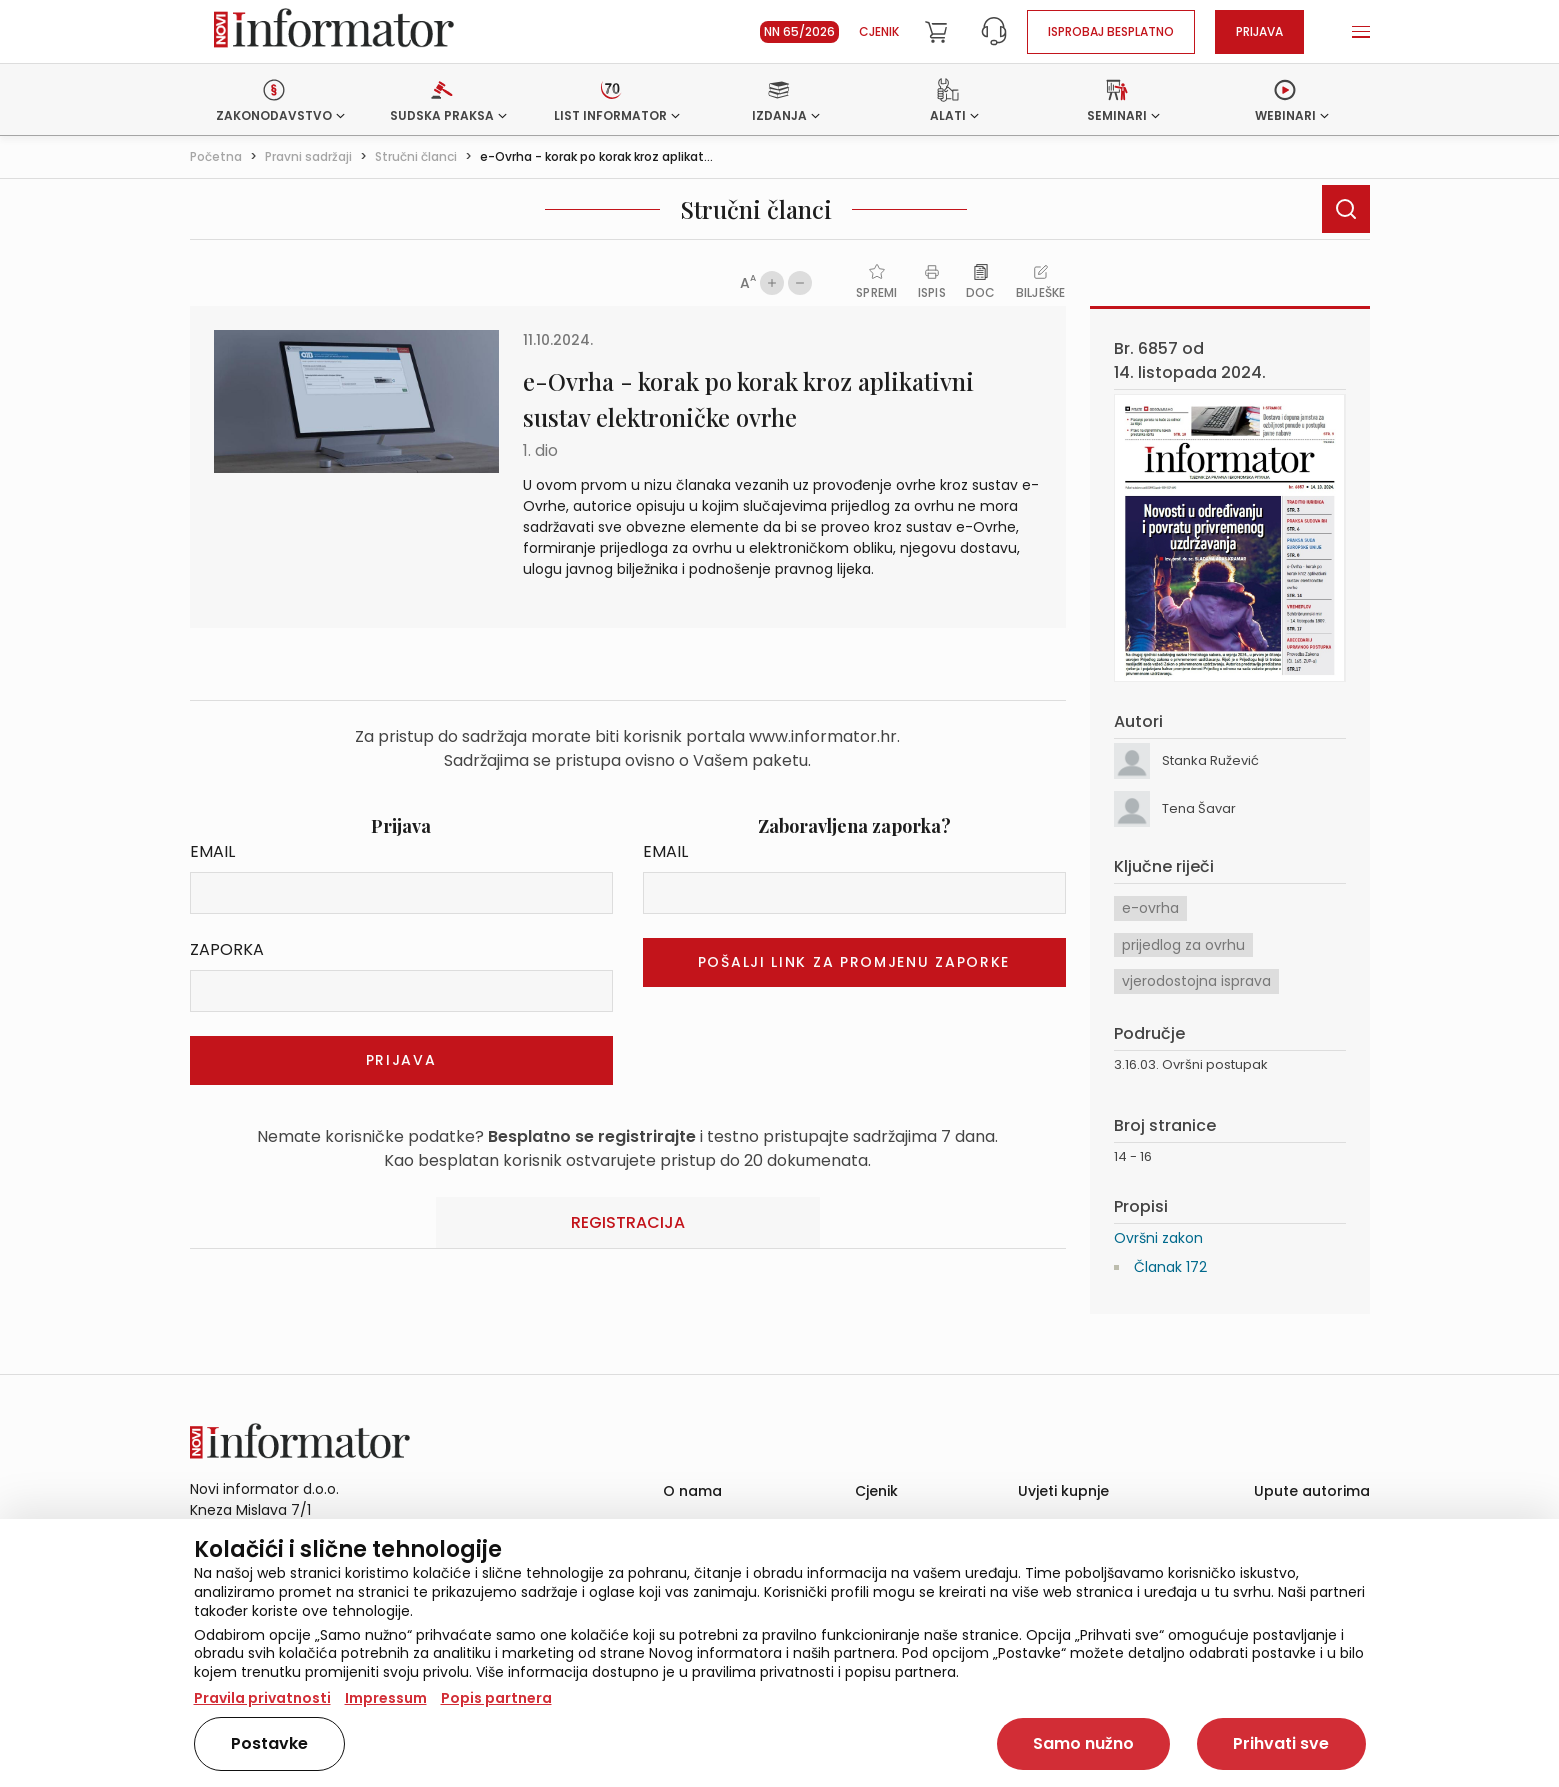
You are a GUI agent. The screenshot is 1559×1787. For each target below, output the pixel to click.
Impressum (386, 1698)
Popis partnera (496, 1698)
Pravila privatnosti (262, 1698)
